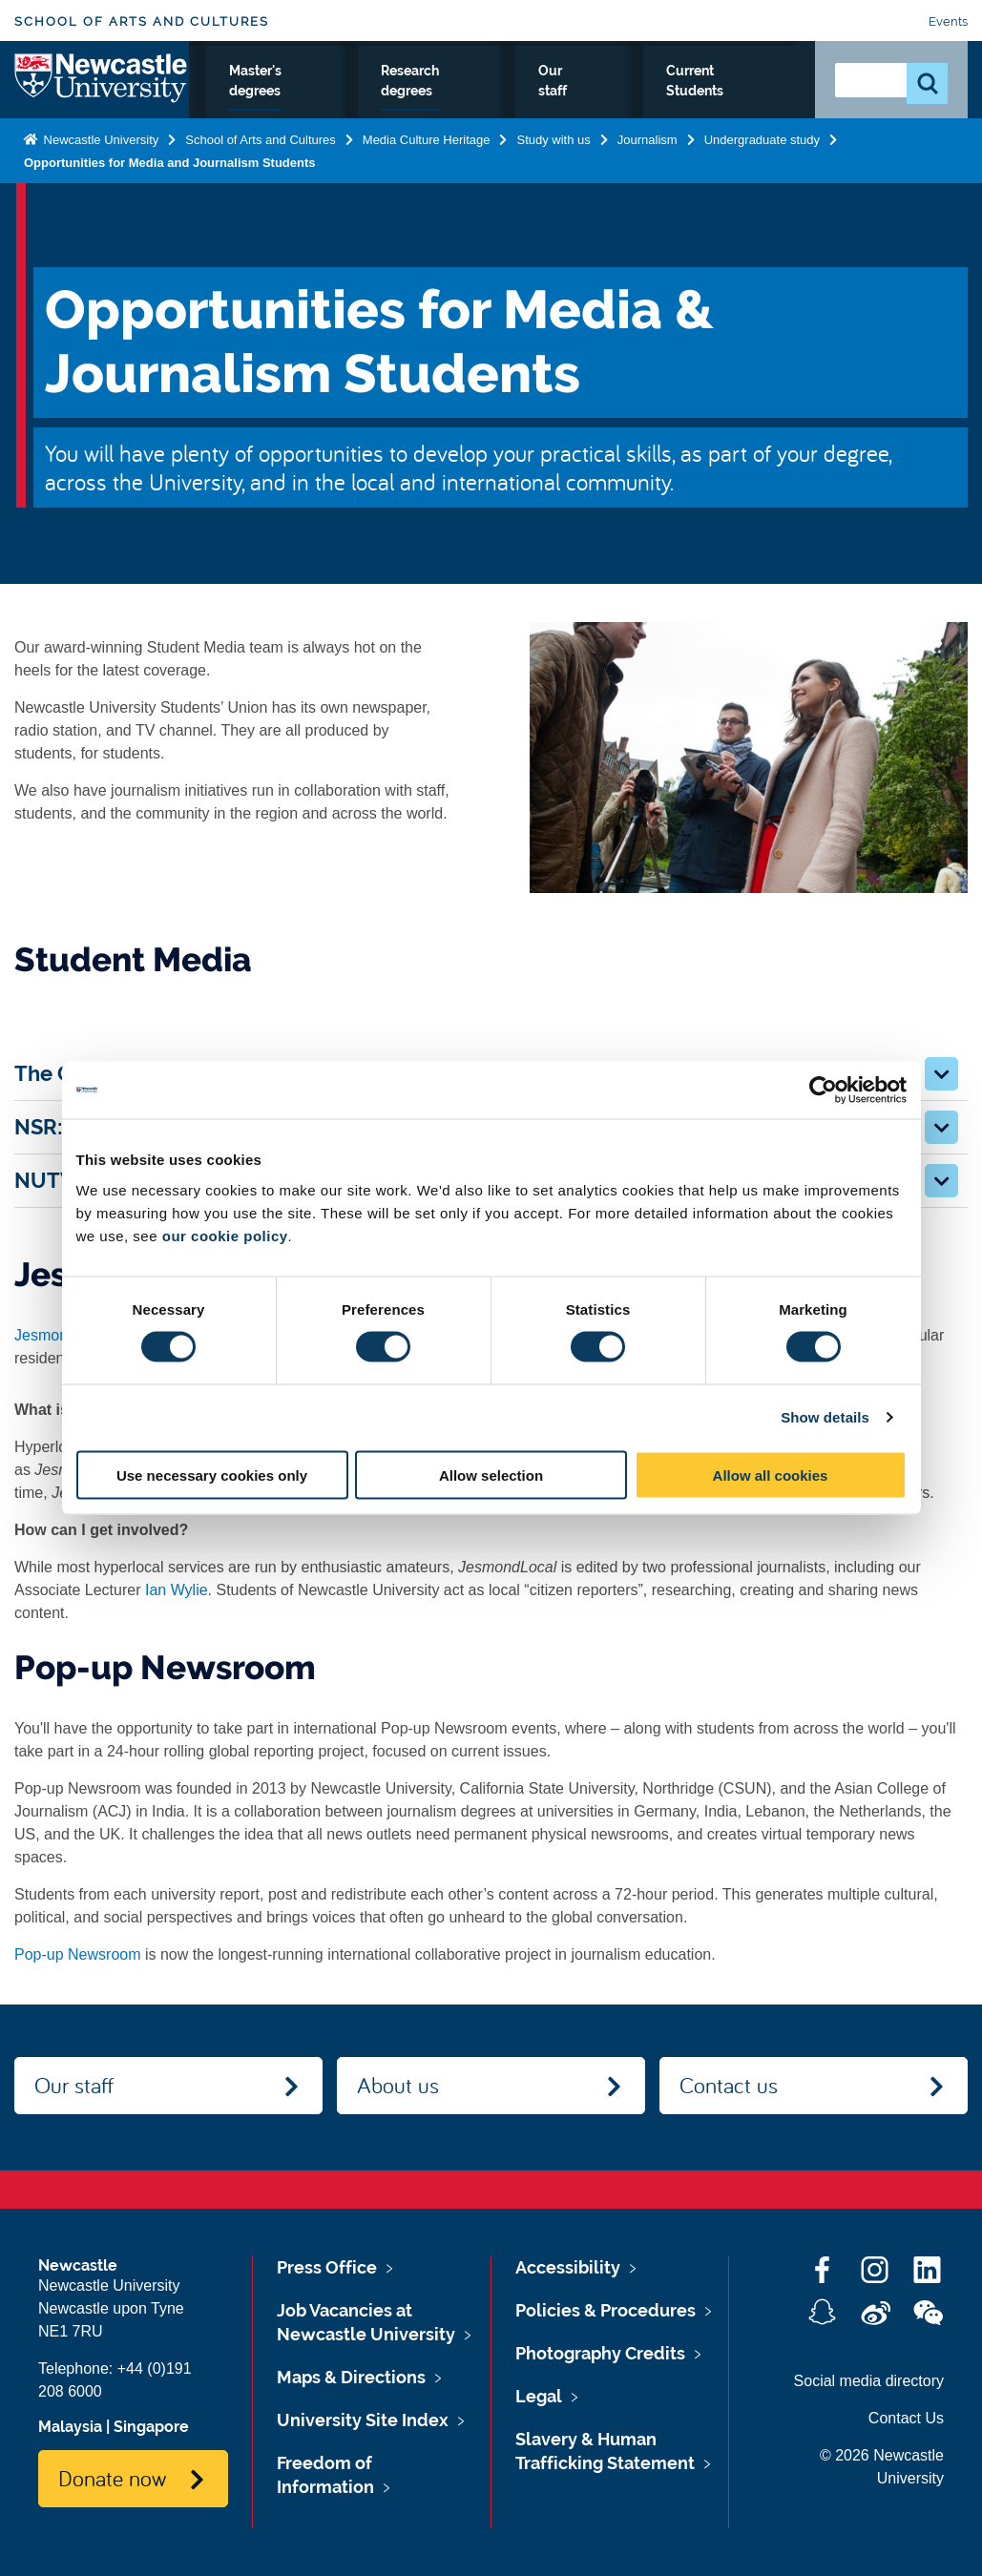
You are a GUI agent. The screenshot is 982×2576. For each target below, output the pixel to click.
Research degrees (588, 104)
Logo (101, 99)
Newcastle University (99, 179)
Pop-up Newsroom (77, 1954)
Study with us (553, 179)
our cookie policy (225, 1235)
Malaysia (70, 2427)
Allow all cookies (770, 1474)
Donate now (112, 2477)
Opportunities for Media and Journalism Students (170, 202)
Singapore (151, 2427)
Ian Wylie (176, 1590)
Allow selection (491, 1474)
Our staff (670, 104)
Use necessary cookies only (211, 1474)
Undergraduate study (372, 104)
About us (398, 2084)
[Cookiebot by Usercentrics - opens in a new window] (823, 1090)
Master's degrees (491, 104)
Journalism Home (244, 104)
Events (948, 21)
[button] (941, 1074)
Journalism (647, 179)
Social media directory (869, 2381)
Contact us (728, 2084)
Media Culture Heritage (427, 179)
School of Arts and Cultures (141, 21)
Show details (825, 1417)
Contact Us (906, 2418)
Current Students (751, 104)
